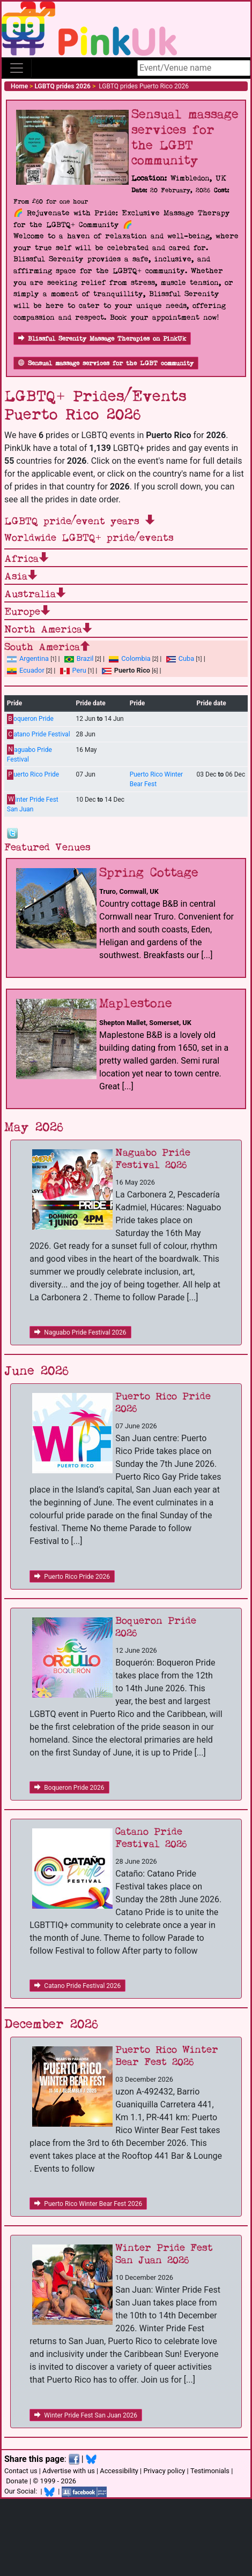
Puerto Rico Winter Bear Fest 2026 (88, 2204)
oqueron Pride (30, 719)
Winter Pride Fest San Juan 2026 (85, 2415)
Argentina (28, 658)
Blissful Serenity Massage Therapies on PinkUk (102, 338)
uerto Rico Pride (33, 775)
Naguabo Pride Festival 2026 (80, 1332)
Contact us (21, 2471)
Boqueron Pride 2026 (69, 1787)
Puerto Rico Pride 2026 (72, 1576)
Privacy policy (164, 2471)
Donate (17, 2481)
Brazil (79, 658)
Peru (73, 670)
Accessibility (119, 2471)
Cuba (180, 658)
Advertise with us (68, 2471)
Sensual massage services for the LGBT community (106, 363)
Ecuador (26, 670)
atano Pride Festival (38, 734)
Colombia (130, 658)
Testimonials (209, 2471)
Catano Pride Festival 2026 (77, 1986)
